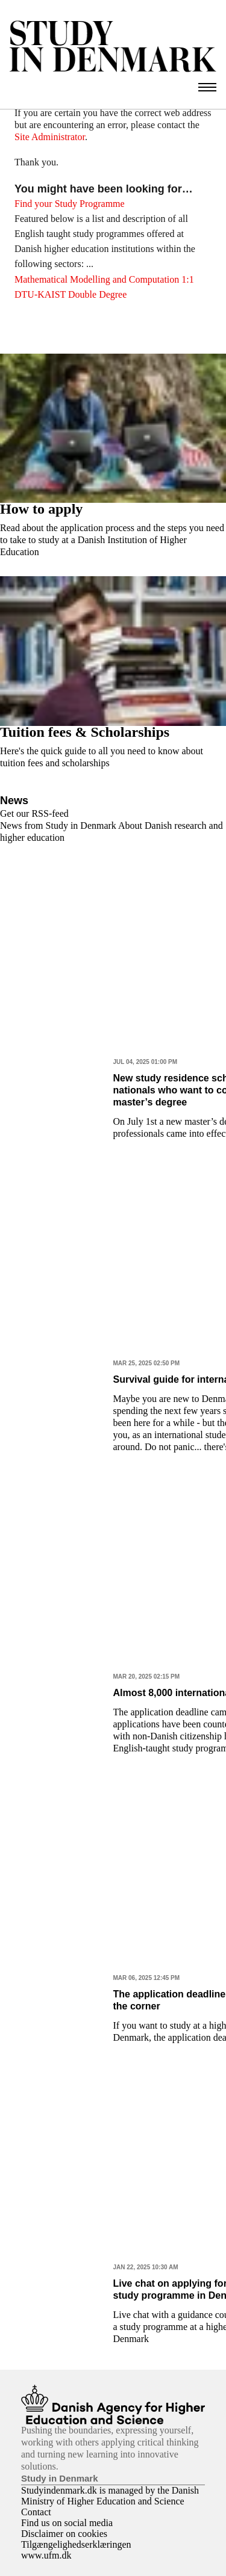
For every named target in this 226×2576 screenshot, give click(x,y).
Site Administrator (49, 137)
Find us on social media (67, 2523)
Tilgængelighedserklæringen (76, 2544)
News (14, 801)
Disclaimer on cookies (64, 2533)
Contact (36, 2512)
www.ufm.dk (46, 2555)
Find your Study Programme (69, 203)
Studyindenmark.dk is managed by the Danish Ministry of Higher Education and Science (110, 2495)
